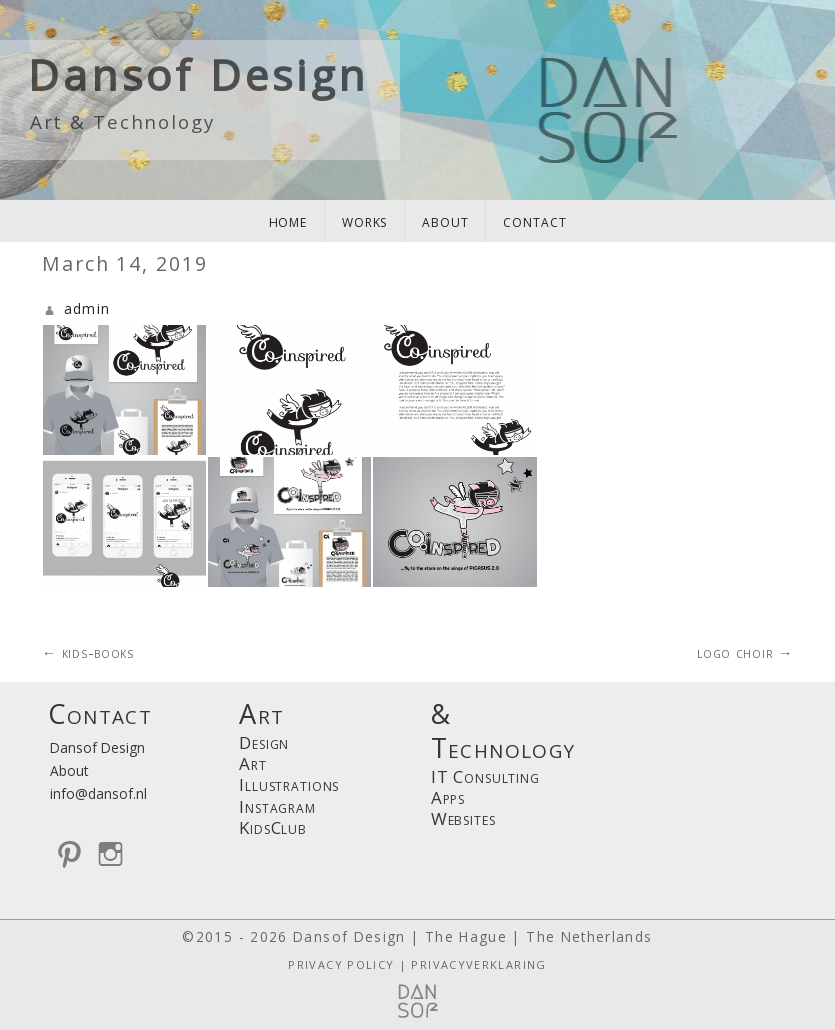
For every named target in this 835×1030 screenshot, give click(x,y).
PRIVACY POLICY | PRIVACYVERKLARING (417, 964)
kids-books (88, 652)
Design (264, 742)
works (364, 220)
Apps (448, 797)
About (69, 770)
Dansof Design (198, 74)
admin (87, 308)
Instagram (277, 806)
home (288, 220)
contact (534, 220)
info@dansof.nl (98, 793)
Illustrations (289, 784)
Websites (463, 818)
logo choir (745, 652)
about (445, 220)
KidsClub (273, 827)
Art (253, 763)
